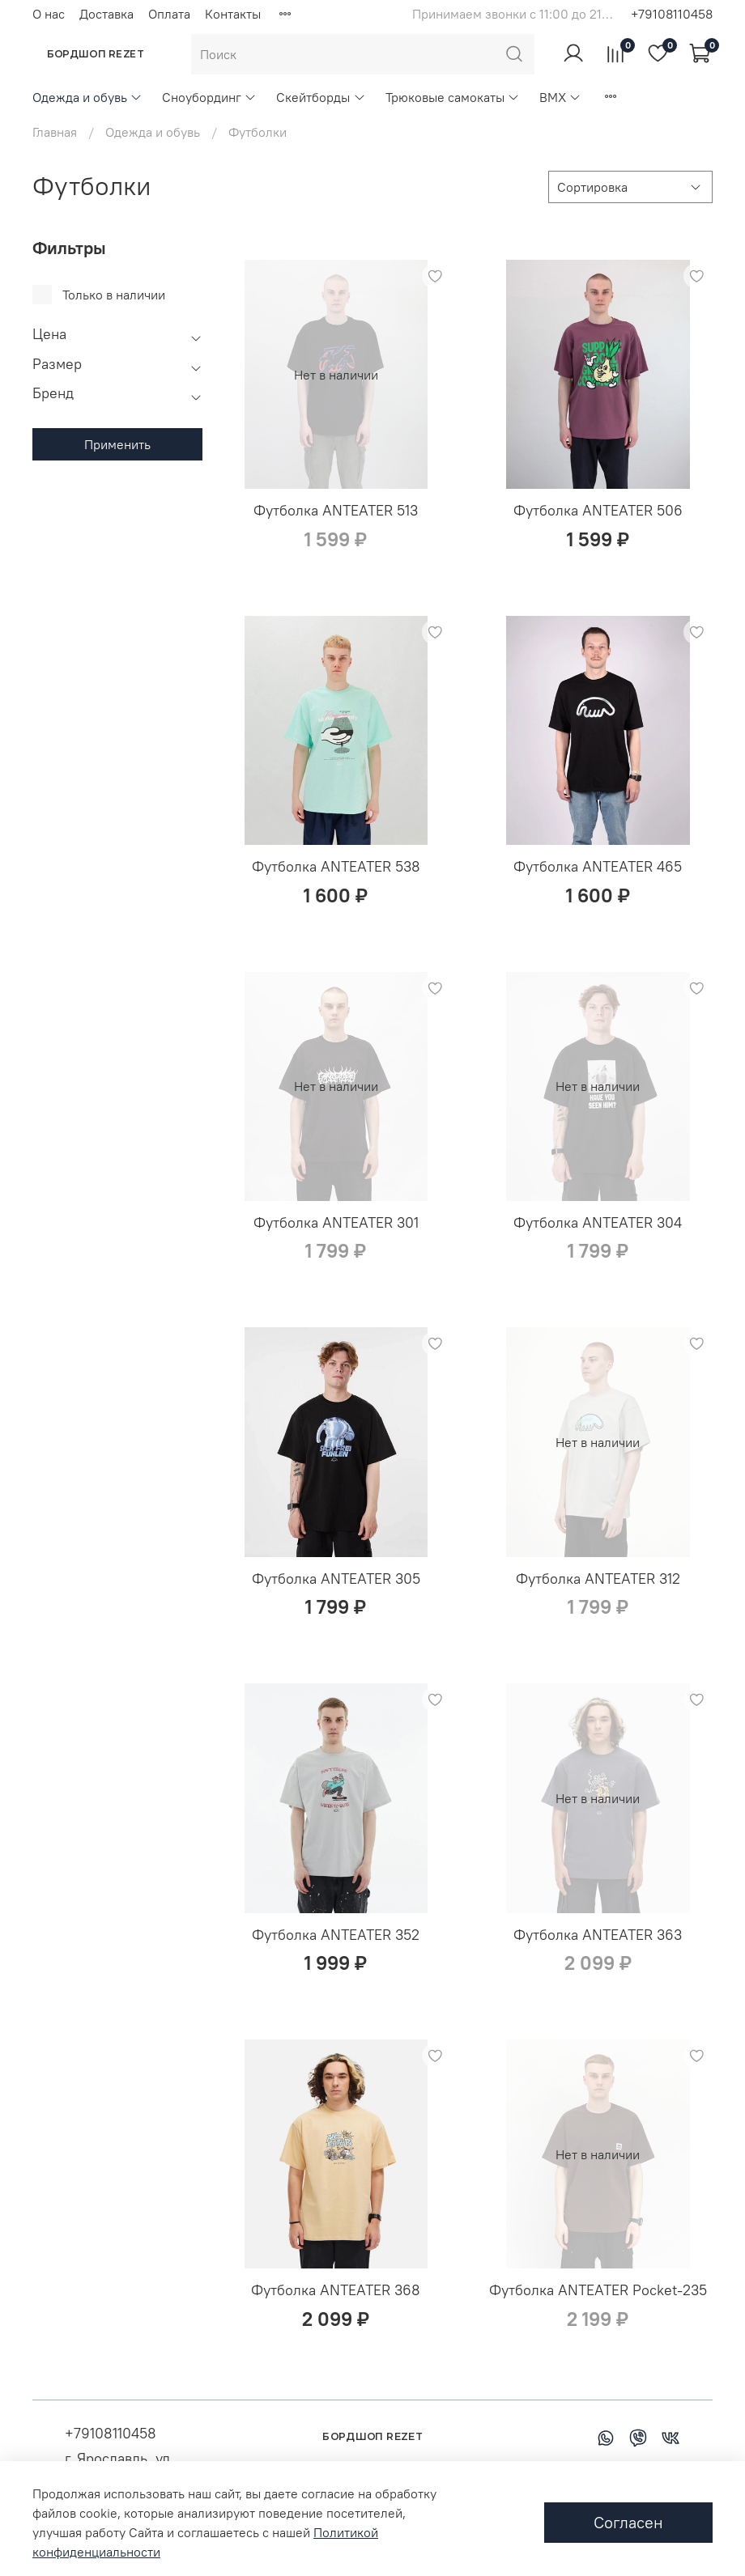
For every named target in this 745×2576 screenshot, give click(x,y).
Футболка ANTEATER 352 (335, 1934)
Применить (117, 444)
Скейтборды (320, 97)
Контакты (233, 14)
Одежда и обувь (87, 97)
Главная (54, 132)
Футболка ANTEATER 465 (597, 866)
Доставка (106, 14)
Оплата (169, 14)
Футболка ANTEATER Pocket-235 (598, 2290)
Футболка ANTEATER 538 (336, 866)
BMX (560, 97)
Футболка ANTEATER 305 (336, 1578)
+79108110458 (672, 14)
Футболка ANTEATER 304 (597, 1222)
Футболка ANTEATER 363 (597, 1934)
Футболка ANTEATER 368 (335, 2290)
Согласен (628, 2522)
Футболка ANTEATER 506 (598, 510)
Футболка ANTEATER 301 (336, 1222)
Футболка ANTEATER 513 (335, 510)
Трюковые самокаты (452, 97)
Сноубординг (209, 97)
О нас (48, 14)
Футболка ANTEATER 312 (598, 1578)
